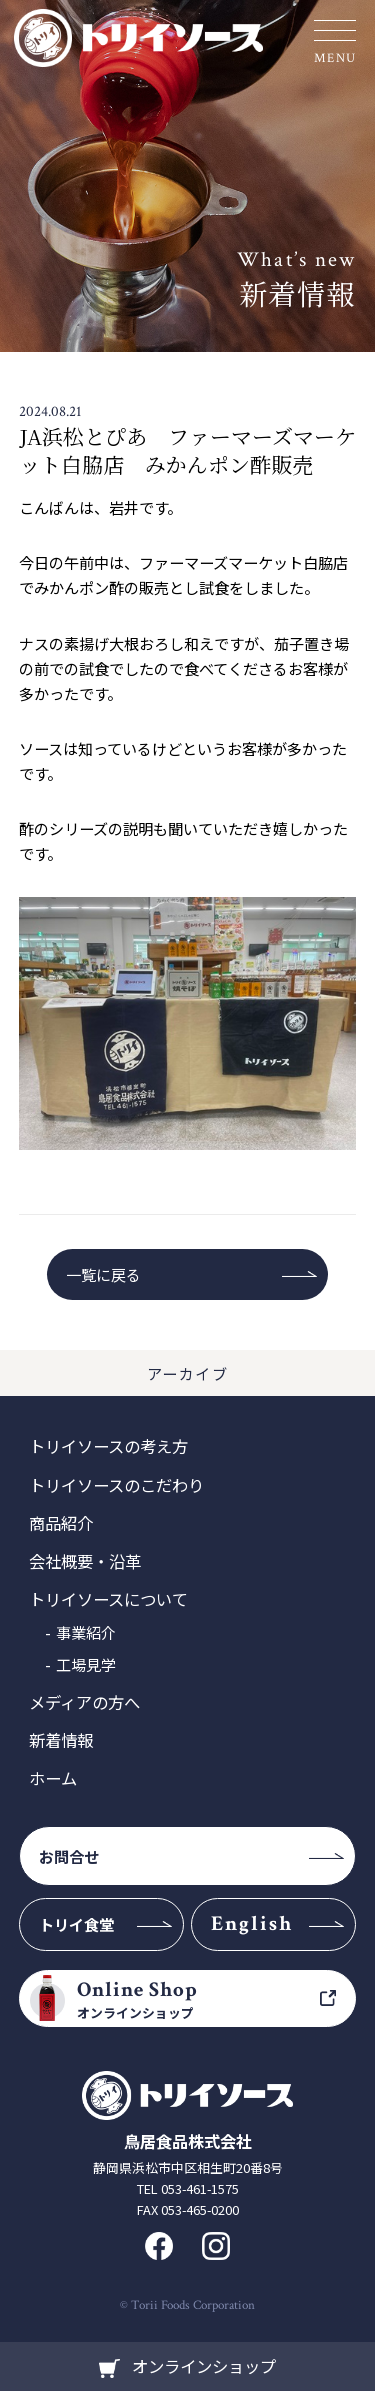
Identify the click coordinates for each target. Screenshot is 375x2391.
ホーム (53, 1778)
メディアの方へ (84, 1702)
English (252, 1923)
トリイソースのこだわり (116, 1485)
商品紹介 (61, 1523)
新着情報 (61, 1740)
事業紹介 (86, 1632)
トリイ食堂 (76, 1924)
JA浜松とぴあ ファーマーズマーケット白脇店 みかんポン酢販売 (187, 449)
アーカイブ (188, 1373)
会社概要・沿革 (85, 1561)
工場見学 (86, 1664)
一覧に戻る (103, 1274)
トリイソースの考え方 (108, 1446)
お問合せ (69, 1856)
